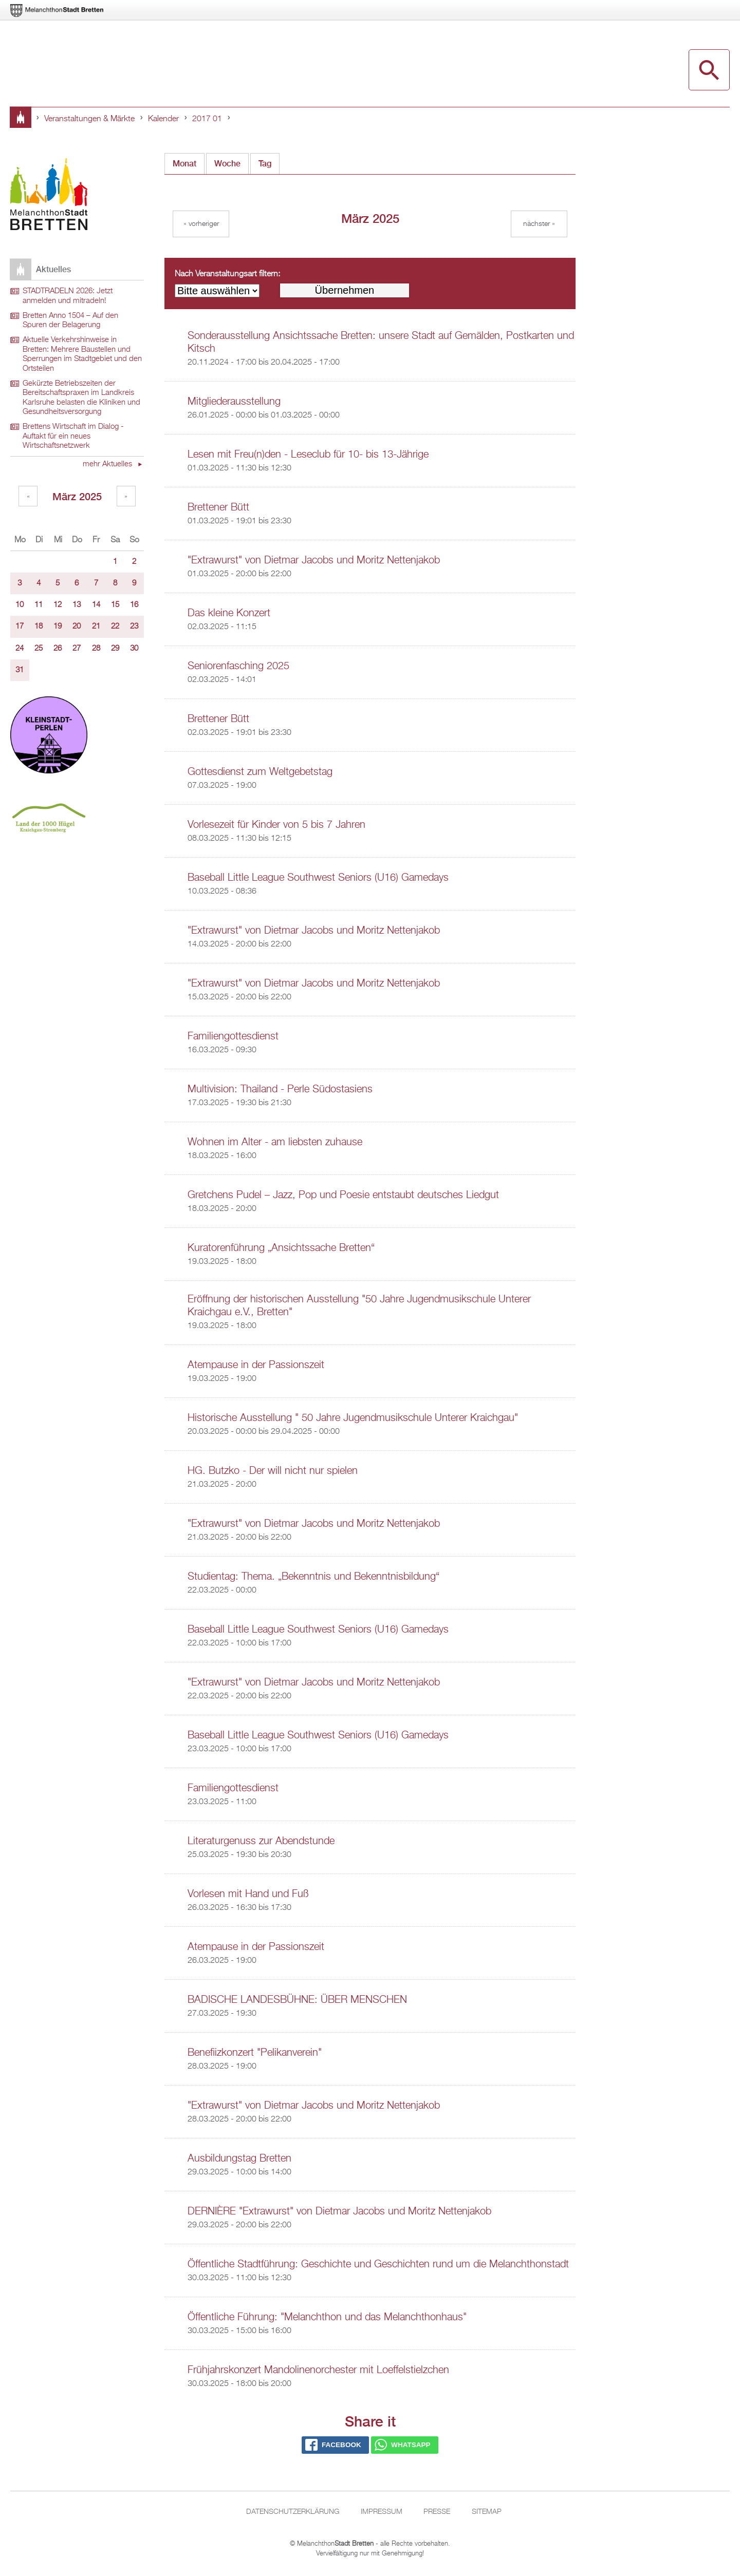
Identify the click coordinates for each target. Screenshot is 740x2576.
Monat (189, 161)
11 (38, 605)
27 (76, 648)
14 (96, 605)
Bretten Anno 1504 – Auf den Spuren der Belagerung (70, 320)
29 (115, 648)
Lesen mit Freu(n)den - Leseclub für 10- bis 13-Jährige (308, 454)
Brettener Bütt (218, 507)
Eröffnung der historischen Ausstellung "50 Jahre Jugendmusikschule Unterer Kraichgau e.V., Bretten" (359, 1305)
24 (19, 648)
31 (19, 670)
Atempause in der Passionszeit (256, 1365)
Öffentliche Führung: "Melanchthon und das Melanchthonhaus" (327, 2317)
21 (96, 626)
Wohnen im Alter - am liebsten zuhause (275, 1142)
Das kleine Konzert (229, 613)
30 (134, 648)
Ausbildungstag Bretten (239, 2158)
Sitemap (487, 2511)
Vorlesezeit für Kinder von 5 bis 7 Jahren (276, 825)
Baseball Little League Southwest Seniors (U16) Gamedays (318, 878)
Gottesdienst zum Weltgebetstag (260, 772)
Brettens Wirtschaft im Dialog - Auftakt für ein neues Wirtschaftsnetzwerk (73, 436)
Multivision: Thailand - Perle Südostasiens (280, 1089)
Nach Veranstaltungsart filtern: (227, 274)
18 (38, 626)
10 (19, 605)
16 (134, 605)
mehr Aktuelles (108, 464)
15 (115, 605)
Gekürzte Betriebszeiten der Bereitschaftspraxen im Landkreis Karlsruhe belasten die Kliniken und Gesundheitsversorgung (81, 398)
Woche (227, 163)
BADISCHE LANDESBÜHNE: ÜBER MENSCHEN (297, 2000)
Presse (436, 2511)
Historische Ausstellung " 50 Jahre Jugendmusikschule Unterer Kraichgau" (353, 1418)
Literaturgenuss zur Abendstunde (261, 1841)
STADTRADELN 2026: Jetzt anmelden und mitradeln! (68, 296)
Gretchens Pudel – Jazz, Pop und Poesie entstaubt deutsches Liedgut (343, 1195)
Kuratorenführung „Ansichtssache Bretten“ (281, 1248)
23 (134, 626)
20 (76, 626)
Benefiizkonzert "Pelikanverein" (255, 2053)
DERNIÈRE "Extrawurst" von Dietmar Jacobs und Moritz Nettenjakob (339, 2211)
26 (57, 648)
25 (38, 648)
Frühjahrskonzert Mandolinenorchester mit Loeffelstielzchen (318, 2370)
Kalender (163, 119)
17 (19, 626)
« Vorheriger (201, 224)
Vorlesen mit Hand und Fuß (248, 1894)
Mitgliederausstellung (234, 401)
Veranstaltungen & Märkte (89, 119)
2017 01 (207, 119)
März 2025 (77, 496)
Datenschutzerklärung (292, 2511)
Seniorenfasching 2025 (238, 666)
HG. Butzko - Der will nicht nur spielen (273, 1471)
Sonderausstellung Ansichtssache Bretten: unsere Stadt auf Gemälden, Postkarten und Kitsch (381, 342)
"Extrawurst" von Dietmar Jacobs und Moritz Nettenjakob (314, 560)
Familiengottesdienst (233, 1036)
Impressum (381, 2511)
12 (57, 605)
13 (76, 605)
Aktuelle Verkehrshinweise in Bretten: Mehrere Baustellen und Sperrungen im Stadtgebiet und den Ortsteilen (82, 354)
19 (57, 626)
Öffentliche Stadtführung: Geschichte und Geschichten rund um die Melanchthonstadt (378, 2264)
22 (115, 626)
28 (96, 648)
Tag (264, 163)
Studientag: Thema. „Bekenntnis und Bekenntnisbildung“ (313, 1576)
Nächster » (539, 224)
